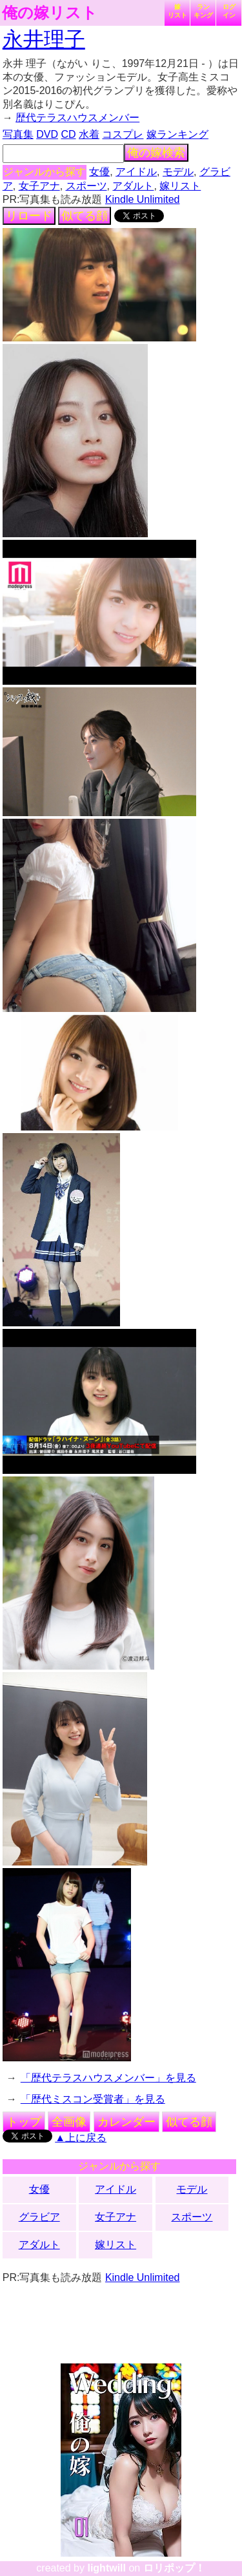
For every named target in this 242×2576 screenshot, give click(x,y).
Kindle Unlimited (142, 199)
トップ (23, 2121)
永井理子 (44, 39)
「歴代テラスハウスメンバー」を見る (108, 2077)
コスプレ (122, 134)
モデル (178, 171)
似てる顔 (84, 215)
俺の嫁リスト (49, 13)
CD (68, 134)
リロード (29, 215)
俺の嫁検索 (156, 152)
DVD (47, 134)
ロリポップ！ (174, 2567)
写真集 (18, 134)
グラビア (39, 2216)
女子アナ (39, 185)
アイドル (136, 171)
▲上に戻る (80, 2137)
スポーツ (86, 185)
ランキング (203, 11)
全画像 (69, 2121)
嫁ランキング (177, 134)
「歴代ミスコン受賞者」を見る (93, 2099)
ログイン (229, 11)
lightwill (106, 2567)
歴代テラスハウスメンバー (77, 117)
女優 (99, 171)
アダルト (133, 185)
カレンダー (126, 2121)
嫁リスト (177, 11)
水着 (89, 134)
